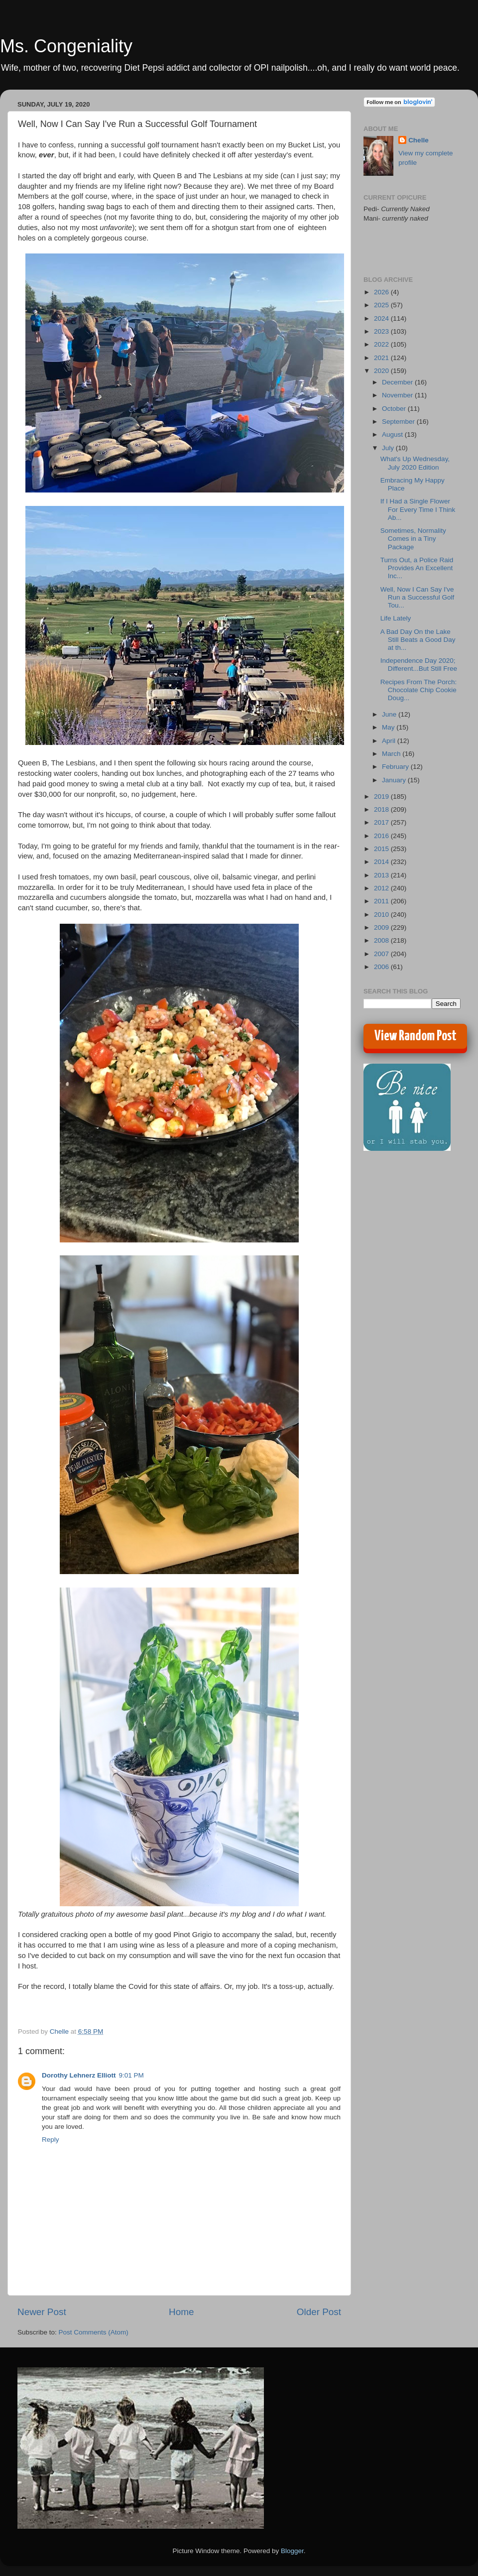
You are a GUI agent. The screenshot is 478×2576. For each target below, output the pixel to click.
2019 (382, 796)
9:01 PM (131, 2075)
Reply (50, 2139)
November (398, 395)
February (396, 766)
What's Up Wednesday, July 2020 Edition (415, 463)
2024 (382, 318)
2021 (382, 358)
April (389, 740)
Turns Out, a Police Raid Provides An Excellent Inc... (417, 568)
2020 (382, 370)
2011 (382, 901)
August (393, 434)
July (389, 448)
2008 (382, 940)
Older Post (319, 2312)
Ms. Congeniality (66, 46)
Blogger (292, 2551)
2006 (382, 967)
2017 (382, 822)
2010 (382, 914)
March (392, 753)
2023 (382, 331)
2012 (382, 888)
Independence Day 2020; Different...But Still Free (418, 664)
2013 (382, 875)
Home (181, 2312)
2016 (382, 836)
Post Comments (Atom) (93, 2332)
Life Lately (395, 618)
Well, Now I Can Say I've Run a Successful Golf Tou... (417, 597)
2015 (382, 849)
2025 (382, 305)
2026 (382, 292)
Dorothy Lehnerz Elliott (79, 2075)
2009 (382, 927)
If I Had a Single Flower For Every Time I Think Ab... (418, 509)
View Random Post (415, 1036)
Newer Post (41, 2312)
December (398, 382)
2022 (382, 344)
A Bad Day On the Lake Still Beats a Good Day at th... (418, 639)
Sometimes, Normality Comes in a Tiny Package (413, 538)
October (395, 408)
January (395, 780)
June (390, 714)
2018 (382, 809)
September (399, 421)
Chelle (418, 140)
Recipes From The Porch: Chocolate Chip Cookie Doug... (418, 690)
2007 (382, 954)
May (389, 727)
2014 (382, 861)
